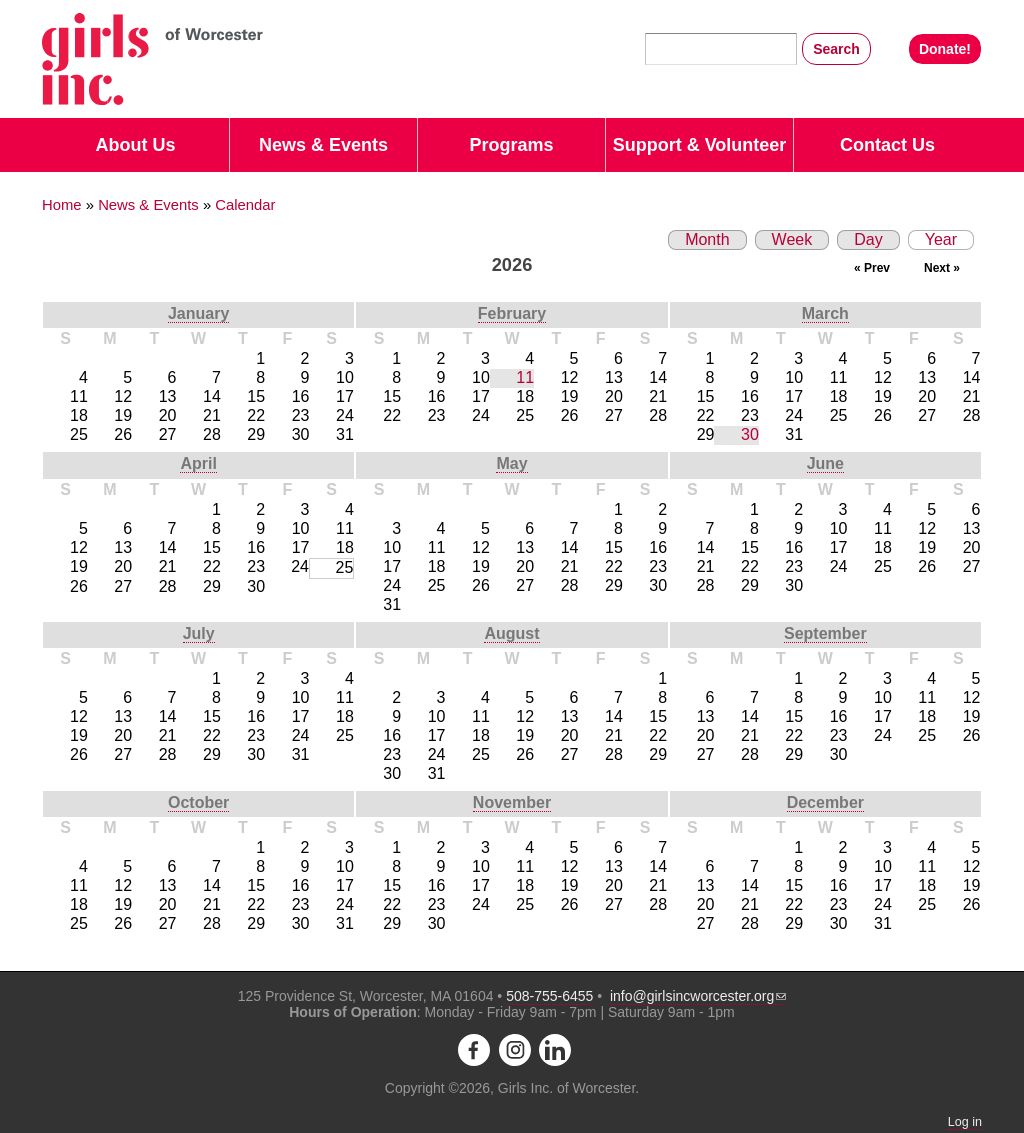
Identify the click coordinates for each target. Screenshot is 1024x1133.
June (825, 463)
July (199, 633)
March (825, 313)
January (198, 313)
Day (868, 239)
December (825, 802)
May (511, 463)
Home (62, 205)
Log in (965, 1122)
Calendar (245, 205)
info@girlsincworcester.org (698, 996)
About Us (136, 145)
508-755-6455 (549, 996)
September (825, 633)
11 (525, 377)
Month (707, 239)
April (198, 463)
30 (750, 434)
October (198, 802)
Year (932, 239)
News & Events (323, 145)
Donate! (945, 49)
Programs (511, 145)
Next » (942, 268)
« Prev (872, 268)
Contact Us (887, 145)
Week (792, 239)
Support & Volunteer (700, 145)
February (512, 313)
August (511, 633)
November (512, 802)
